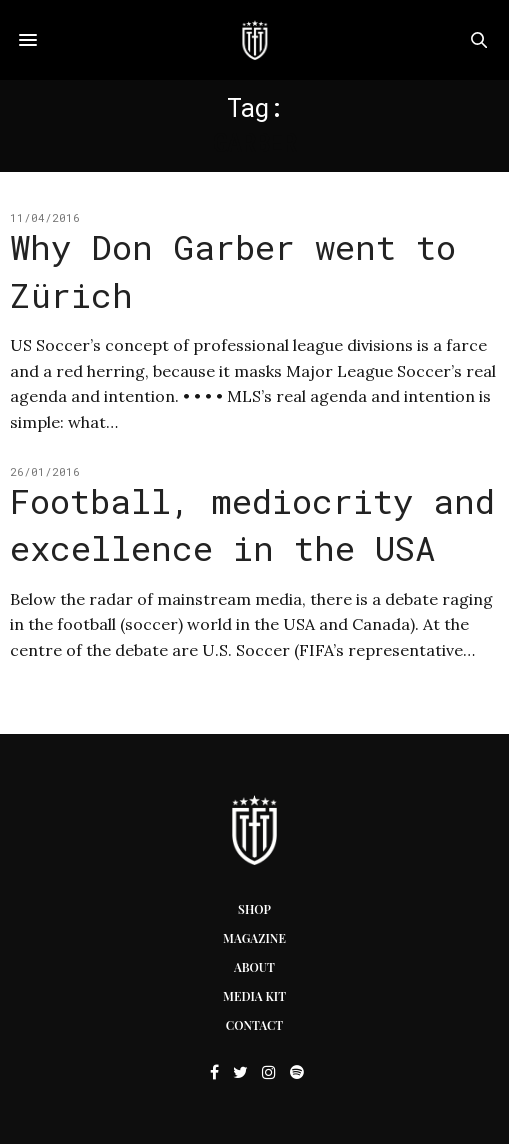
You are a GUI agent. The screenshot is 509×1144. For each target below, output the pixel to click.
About (254, 967)
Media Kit (254, 996)
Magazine (254, 938)
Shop (254, 909)
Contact (254, 1025)
